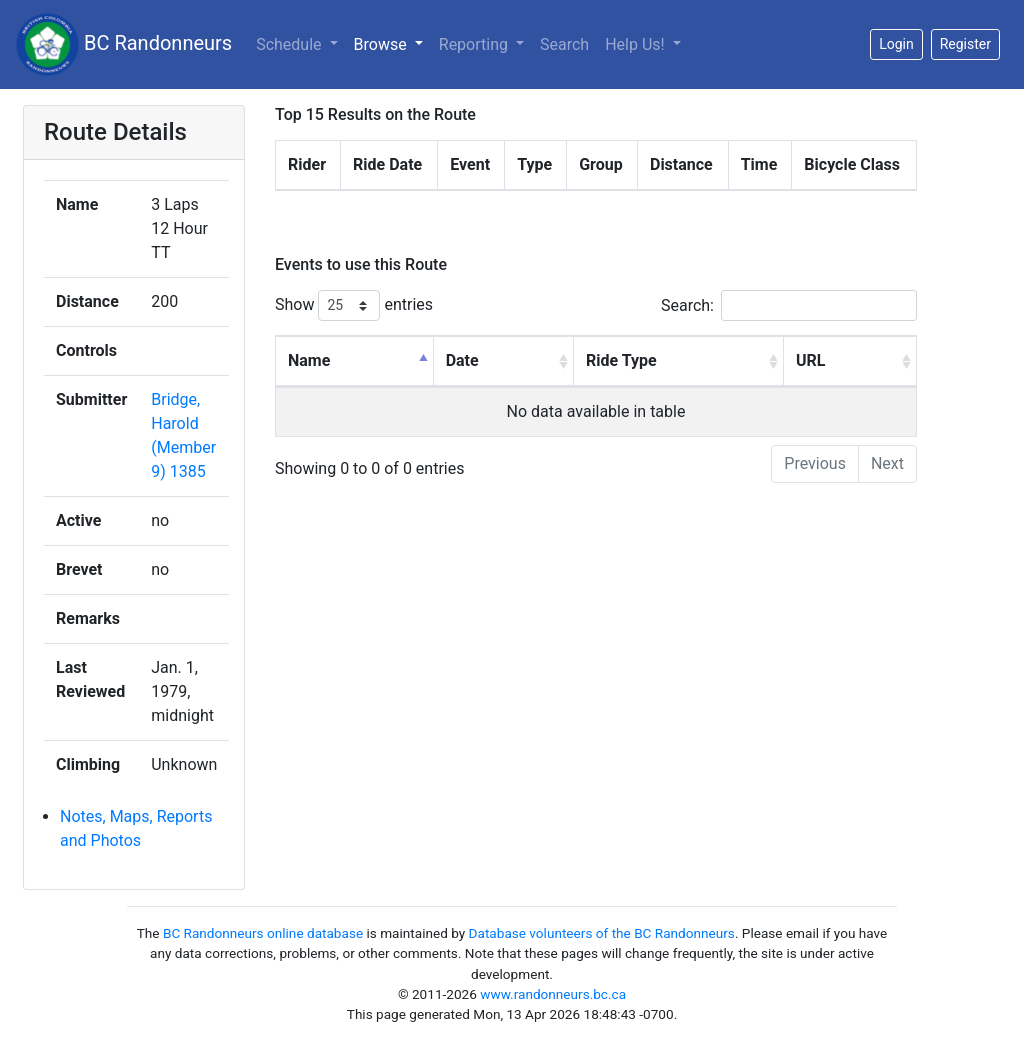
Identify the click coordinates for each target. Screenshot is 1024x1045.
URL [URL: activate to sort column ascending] (810, 360)
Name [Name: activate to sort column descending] (309, 360)
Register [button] (965, 44)
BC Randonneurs (124, 44)
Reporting (475, 44)
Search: (789, 305)
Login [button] (896, 44)
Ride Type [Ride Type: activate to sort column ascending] (621, 360)
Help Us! (636, 44)
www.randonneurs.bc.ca (553, 994)
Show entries (354, 305)
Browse (382, 44)
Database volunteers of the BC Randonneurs (602, 933)
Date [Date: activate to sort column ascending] (462, 360)
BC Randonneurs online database (263, 933)
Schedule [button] (290, 44)
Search (564, 44)
